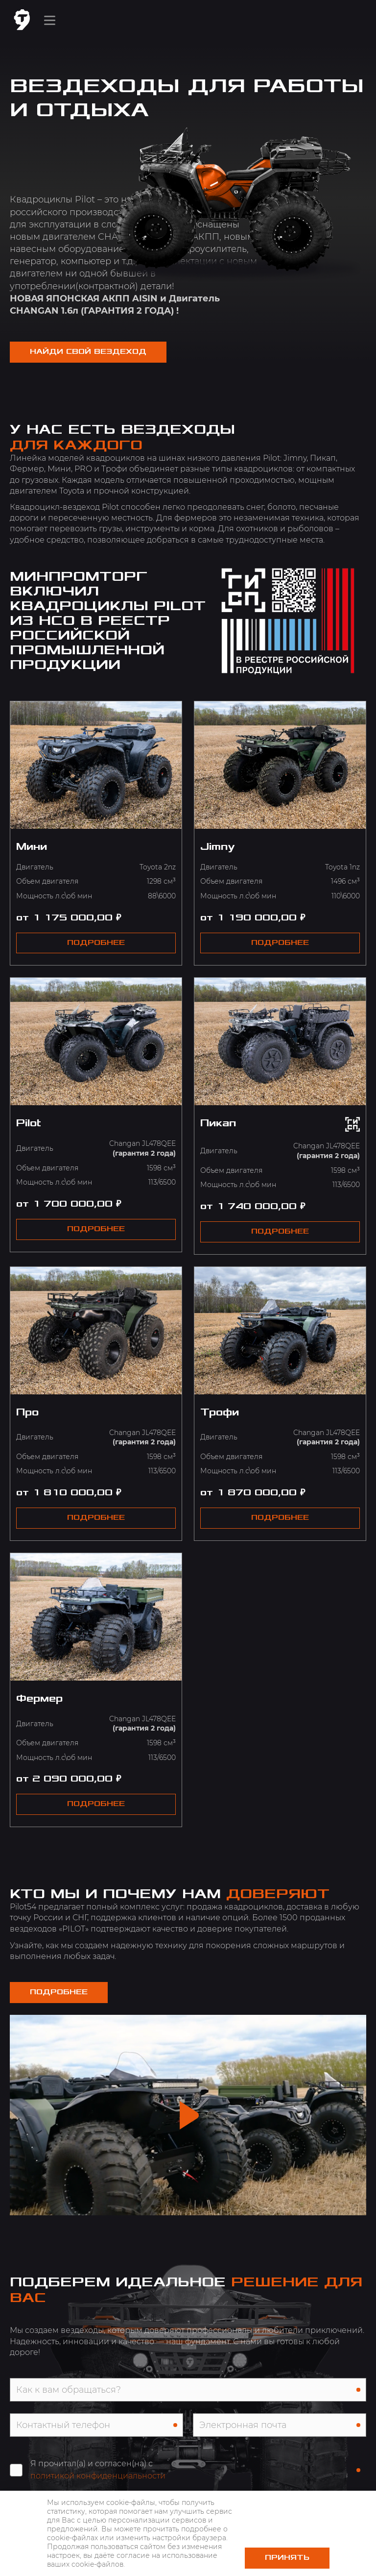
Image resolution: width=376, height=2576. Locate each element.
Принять (287, 2557)
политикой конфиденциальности (97, 2475)
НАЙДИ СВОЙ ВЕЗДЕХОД (88, 351)
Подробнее (59, 1992)
